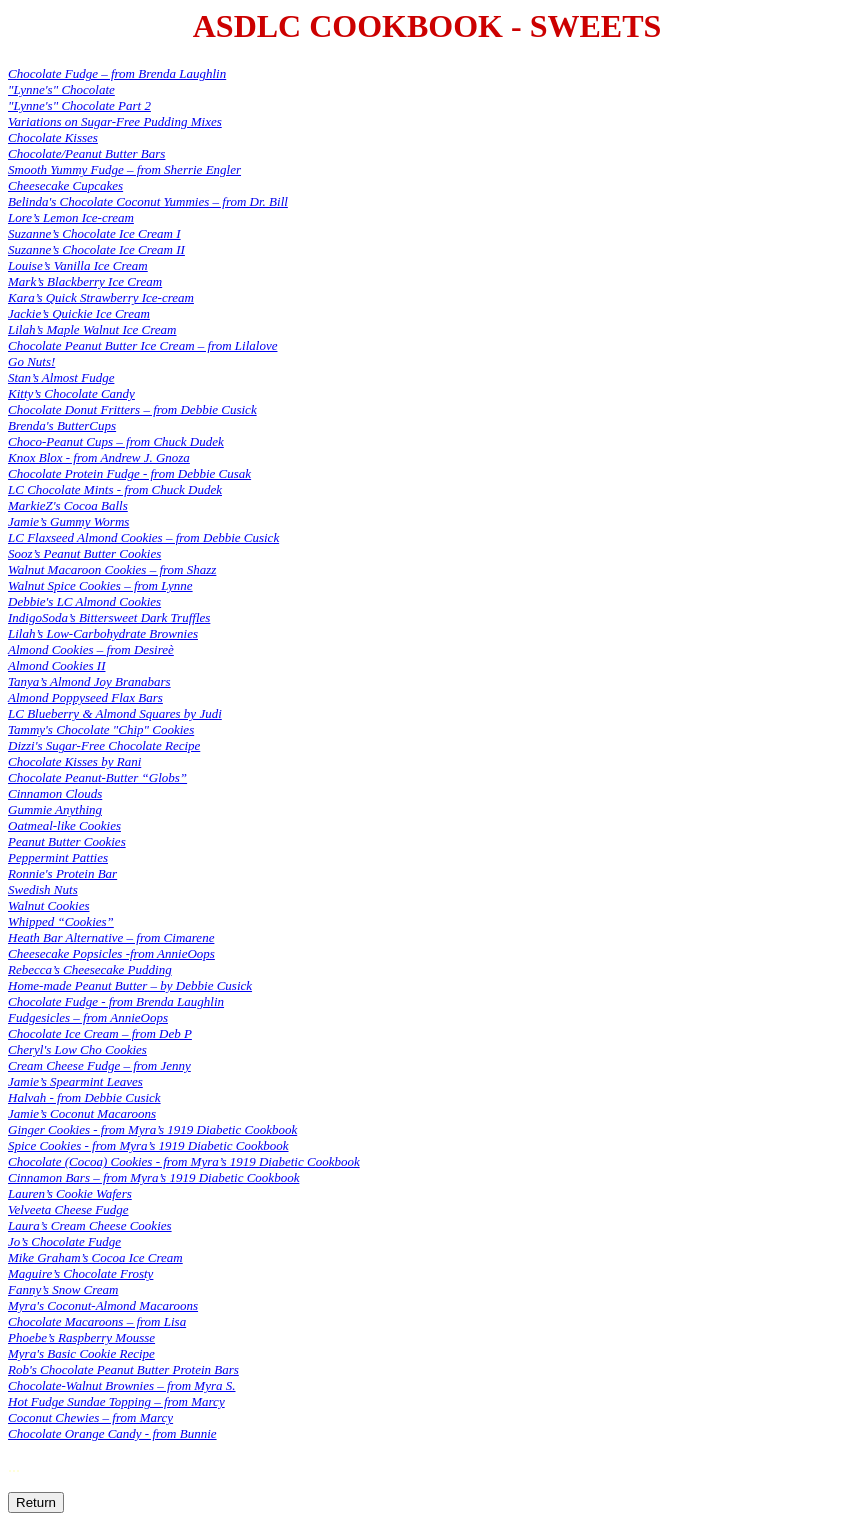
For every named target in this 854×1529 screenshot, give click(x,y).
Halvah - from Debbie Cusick (84, 1097)
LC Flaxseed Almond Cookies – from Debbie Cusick (143, 537)
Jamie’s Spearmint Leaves (75, 1081)
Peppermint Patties (58, 857)
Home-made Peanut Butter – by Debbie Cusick (130, 985)
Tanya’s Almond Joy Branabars (89, 681)
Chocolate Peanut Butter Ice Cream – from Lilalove (142, 345)
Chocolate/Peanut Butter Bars (86, 153)
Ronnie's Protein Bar (62, 873)
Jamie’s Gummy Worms (68, 521)
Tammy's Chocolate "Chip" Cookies (101, 729)
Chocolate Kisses (53, 137)
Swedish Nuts (43, 889)
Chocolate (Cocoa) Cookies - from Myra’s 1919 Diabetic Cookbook (184, 1161)
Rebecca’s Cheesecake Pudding (90, 969)
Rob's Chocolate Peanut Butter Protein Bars (123, 1369)
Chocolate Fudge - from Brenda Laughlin (116, 1001)
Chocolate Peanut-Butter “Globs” (97, 777)
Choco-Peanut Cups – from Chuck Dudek (116, 441)
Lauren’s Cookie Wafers (70, 1193)
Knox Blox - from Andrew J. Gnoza (99, 457)
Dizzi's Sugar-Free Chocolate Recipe (104, 745)
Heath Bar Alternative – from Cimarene (111, 937)
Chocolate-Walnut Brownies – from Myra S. (122, 1385)
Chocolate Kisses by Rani (74, 761)
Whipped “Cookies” (61, 921)
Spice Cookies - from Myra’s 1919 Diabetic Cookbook (148, 1145)
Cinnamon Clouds (55, 793)
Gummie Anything (55, 809)
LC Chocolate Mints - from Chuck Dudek (115, 489)
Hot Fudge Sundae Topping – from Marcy (116, 1401)
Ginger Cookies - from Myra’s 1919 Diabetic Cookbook (152, 1129)
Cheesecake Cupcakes (65, 185)
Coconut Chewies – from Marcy (90, 1417)
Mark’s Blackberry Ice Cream (85, 281)
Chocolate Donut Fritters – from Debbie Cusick (132, 409)
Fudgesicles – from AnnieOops (88, 1017)
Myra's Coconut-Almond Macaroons (103, 1305)
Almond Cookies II (56, 665)
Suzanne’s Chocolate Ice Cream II (96, 249)
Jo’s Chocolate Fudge (64, 1241)
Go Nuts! (31, 361)
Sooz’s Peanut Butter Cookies (84, 553)
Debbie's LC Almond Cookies (84, 601)
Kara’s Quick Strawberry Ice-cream (101, 297)
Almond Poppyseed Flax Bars (85, 697)
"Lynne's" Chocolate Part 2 (79, 105)
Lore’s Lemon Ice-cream (71, 217)
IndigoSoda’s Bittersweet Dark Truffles (109, 617)
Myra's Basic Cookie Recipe (81, 1353)
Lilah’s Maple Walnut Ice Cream (92, 329)
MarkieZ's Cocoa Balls (68, 505)
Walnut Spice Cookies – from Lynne (100, 585)
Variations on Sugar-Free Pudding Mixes (115, 121)
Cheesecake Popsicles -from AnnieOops (111, 953)
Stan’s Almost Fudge (61, 377)
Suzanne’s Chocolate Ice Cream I (94, 233)
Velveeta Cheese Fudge (68, 1209)
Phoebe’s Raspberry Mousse (81, 1337)
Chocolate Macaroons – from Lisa (97, 1321)
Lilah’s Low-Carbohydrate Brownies (103, 633)
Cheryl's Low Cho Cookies (77, 1049)
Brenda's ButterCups (62, 425)
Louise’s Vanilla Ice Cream (78, 265)
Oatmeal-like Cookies (64, 825)
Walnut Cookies (49, 905)
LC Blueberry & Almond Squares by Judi (115, 713)
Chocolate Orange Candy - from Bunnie (112, 1433)
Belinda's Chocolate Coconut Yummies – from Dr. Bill (148, 201)
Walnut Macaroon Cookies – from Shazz (112, 569)
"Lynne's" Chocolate (61, 89)
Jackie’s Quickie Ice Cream (79, 313)
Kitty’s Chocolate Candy (71, 393)
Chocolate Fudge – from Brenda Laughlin (117, 73)
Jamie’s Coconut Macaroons (82, 1113)
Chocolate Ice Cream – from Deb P (100, 1033)
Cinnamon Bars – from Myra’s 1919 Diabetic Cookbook (153, 1177)
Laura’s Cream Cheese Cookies (90, 1225)
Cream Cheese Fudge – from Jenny (99, 1065)
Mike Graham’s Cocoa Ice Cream (95, 1257)
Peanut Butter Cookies (67, 841)
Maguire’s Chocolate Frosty (80, 1273)
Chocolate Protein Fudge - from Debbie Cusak (129, 473)
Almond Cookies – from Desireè (91, 649)
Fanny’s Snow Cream (63, 1289)
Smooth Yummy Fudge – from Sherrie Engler (124, 169)
